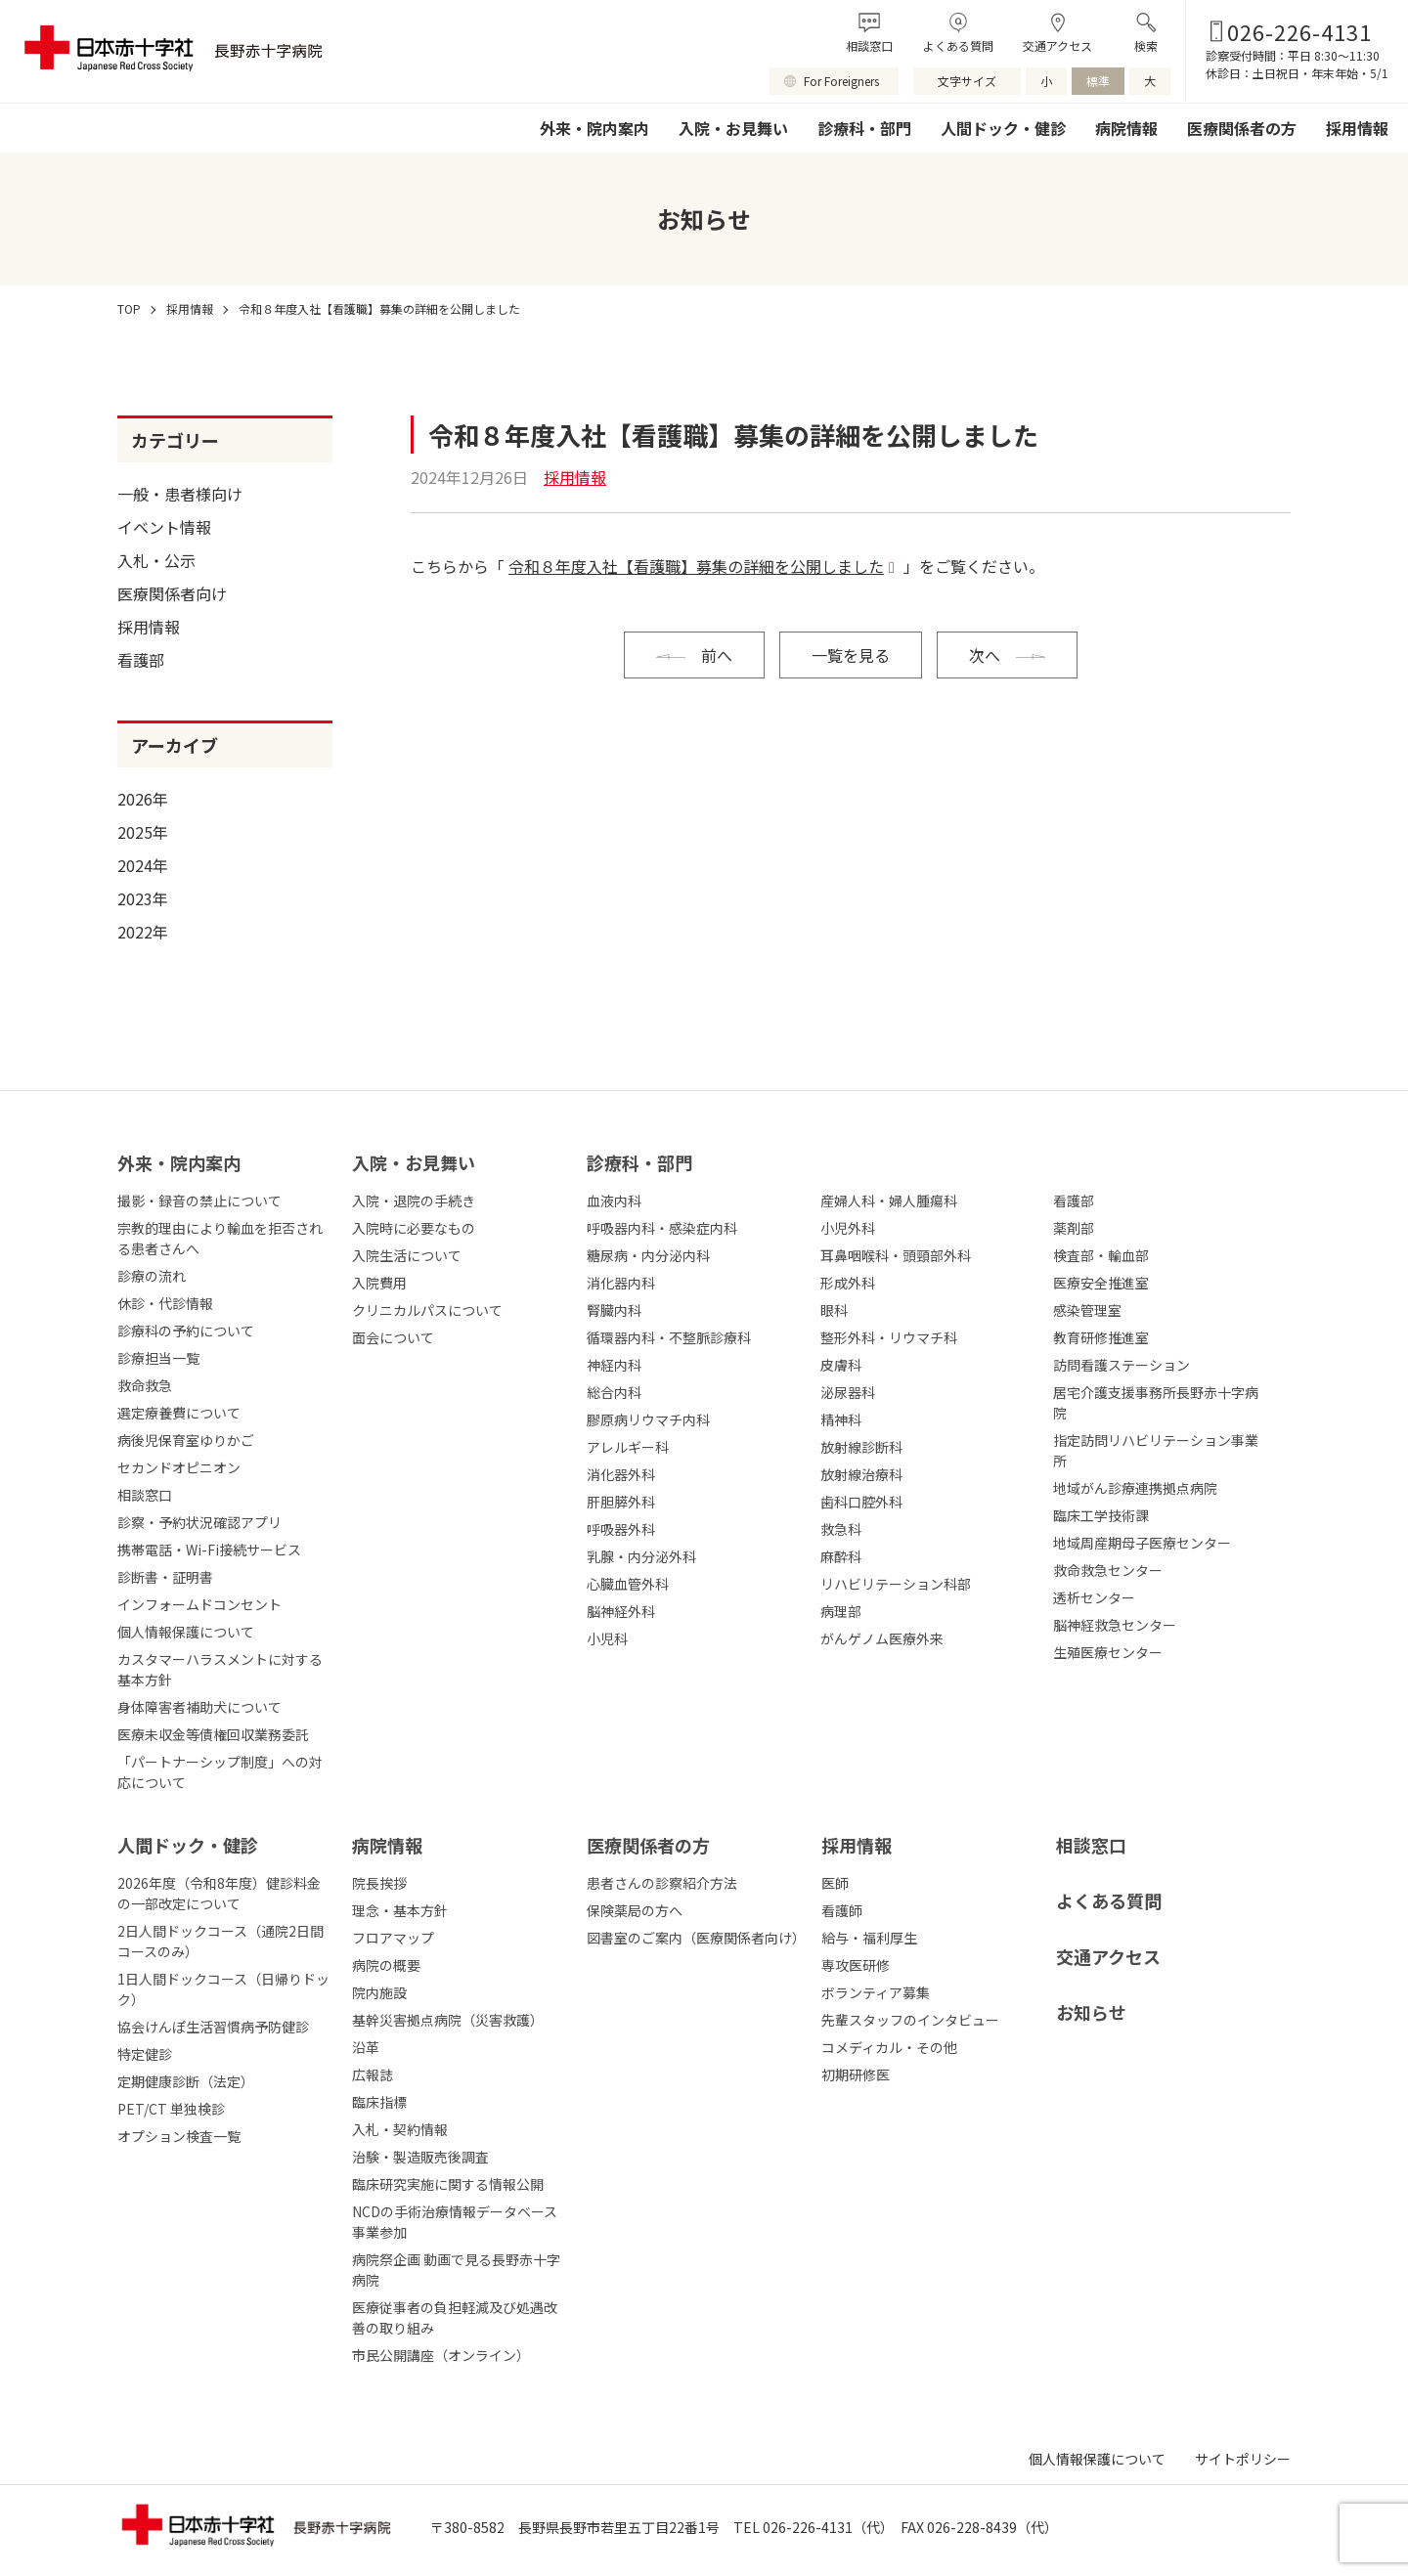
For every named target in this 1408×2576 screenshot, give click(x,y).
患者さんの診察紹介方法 (662, 1883)
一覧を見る (851, 655)
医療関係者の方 (1242, 128)
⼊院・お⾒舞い (413, 1162)
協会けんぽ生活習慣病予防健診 (213, 2026)
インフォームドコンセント (199, 1604)
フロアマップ (393, 1937)
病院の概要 (386, 1965)
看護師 (841, 1910)
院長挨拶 (379, 1883)
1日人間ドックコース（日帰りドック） (223, 1989)
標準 (1098, 80)
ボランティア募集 (875, 1992)
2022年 (142, 931)
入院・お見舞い (733, 128)
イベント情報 (164, 527)
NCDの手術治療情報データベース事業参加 (454, 2222)
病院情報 (1126, 128)
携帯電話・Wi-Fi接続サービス (209, 1549)
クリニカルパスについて (427, 1310)
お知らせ (1091, 2012)
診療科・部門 (864, 128)
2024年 (142, 865)
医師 (835, 1883)
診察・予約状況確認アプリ (199, 1522)
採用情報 (1357, 128)
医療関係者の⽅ (648, 1844)
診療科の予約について (185, 1330)
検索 (1146, 45)
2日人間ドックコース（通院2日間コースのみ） (220, 1941)
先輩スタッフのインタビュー (910, 2020)
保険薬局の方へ (634, 1910)
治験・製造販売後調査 (420, 2156)
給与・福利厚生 (869, 1937)
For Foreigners (841, 80)
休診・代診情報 (165, 1303)
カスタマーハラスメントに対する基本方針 (220, 1669)
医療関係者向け (172, 593)
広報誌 (372, 2074)
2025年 (142, 832)
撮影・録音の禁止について (199, 1200)
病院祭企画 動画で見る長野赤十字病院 (456, 2269)
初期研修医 (855, 2074)
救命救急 (144, 1385)
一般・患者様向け (179, 493)
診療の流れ (151, 1276)
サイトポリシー (1243, 2458)
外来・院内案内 (594, 128)
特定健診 (144, 2054)
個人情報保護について (185, 1631)
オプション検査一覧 (179, 2136)
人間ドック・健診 (1003, 128)
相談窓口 (869, 45)
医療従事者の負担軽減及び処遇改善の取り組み (454, 2317)
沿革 (365, 2047)
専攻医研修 (855, 1965)
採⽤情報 (856, 1844)
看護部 (140, 660)
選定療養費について (179, 1412)
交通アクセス (1057, 45)
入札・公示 (156, 560)
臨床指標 (379, 2102)
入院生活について (407, 1255)
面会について (393, 1337)
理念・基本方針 (400, 1910)
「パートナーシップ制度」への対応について (220, 1772)
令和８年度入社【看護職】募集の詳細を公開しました (696, 566)
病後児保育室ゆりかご (185, 1440)
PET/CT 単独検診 (171, 2108)
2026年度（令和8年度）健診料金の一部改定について (219, 1893)
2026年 (142, 798)
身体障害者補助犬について (199, 1707)
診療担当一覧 (158, 1358)
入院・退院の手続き (413, 1200)
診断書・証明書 (165, 1577)
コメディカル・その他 (889, 2047)
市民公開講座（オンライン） (441, 2355)
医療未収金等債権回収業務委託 (213, 1734)
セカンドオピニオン (179, 1467)
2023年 (142, 898)
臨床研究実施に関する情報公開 (448, 2184)
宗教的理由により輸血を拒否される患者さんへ (220, 1238)
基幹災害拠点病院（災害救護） (448, 2020)
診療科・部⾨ (639, 1162)
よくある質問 (958, 45)
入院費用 (379, 1282)
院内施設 (379, 1992)
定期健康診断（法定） (185, 2081)
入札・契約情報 (400, 2129)
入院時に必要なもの (413, 1228)
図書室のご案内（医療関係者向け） (694, 1937)
